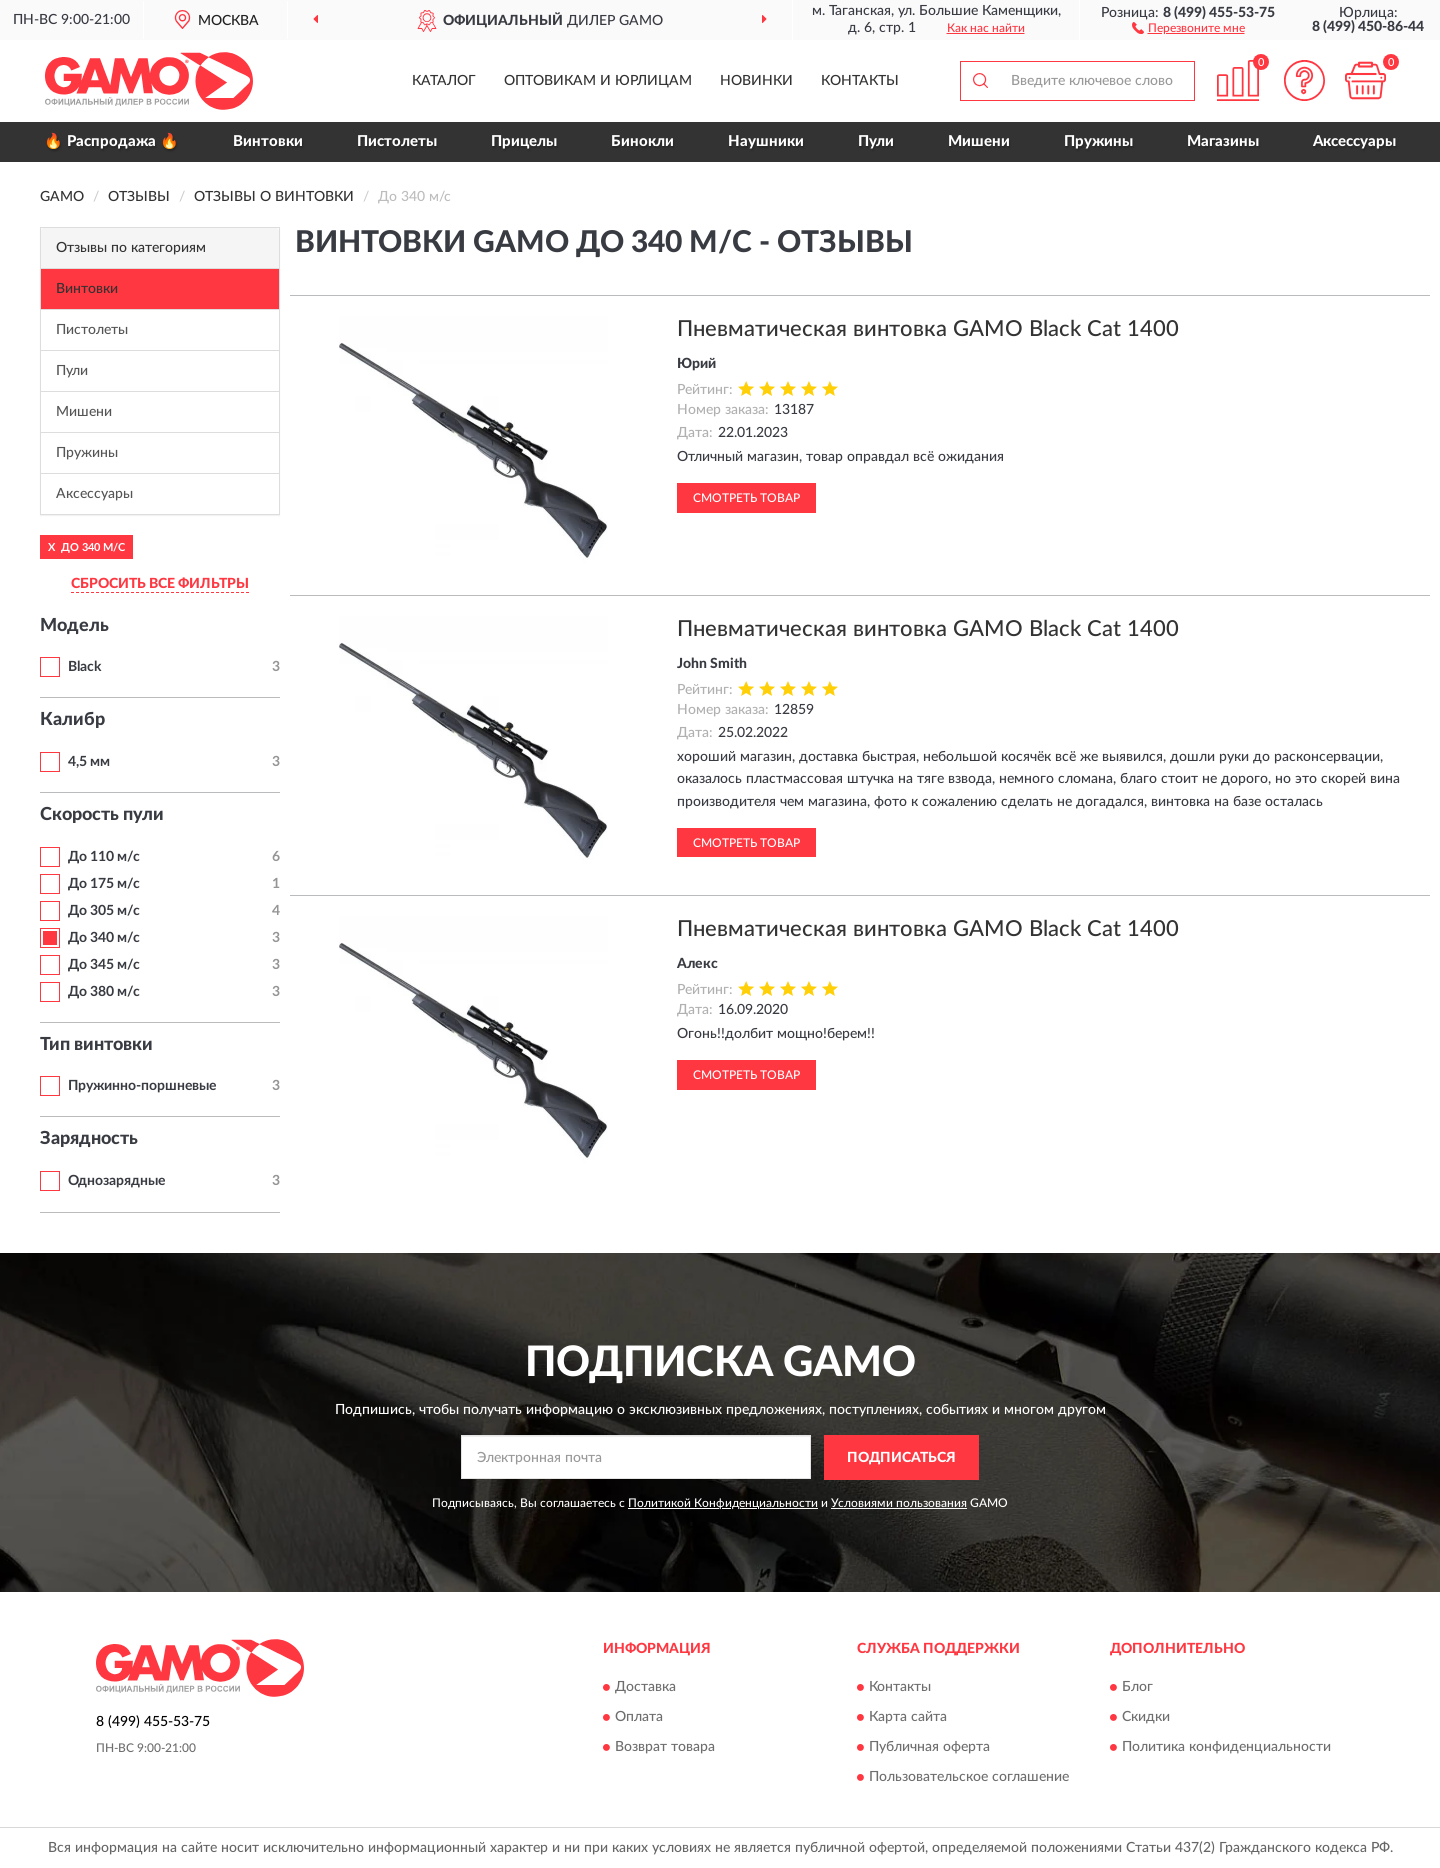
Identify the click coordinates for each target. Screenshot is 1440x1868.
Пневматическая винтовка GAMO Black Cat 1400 (928, 329)
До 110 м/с (104, 857)
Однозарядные (116, 1181)
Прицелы (524, 141)
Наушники (766, 141)
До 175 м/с (104, 884)
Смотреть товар (746, 498)
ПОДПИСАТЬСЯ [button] (901, 1458)
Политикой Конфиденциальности (723, 1503)
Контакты (860, 81)
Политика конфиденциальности (1226, 1748)
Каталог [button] (444, 81)
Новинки (756, 81)
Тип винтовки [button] (96, 1045)
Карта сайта (908, 1718)
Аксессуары (1354, 141)
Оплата (639, 1718)
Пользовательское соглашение (969, 1778)
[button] (1188, 27)
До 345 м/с (104, 965)
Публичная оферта (929, 1748)
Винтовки (268, 141)
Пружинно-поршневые (142, 1086)
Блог (1137, 1688)
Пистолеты (397, 141)
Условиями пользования (899, 1503)
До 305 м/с (104, 911)
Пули (876, 141)
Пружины (1098, 141)
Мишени (979, 141)
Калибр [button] (72, 720)
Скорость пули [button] (102, 815)
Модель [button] (74, 626)
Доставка (645, 1688)
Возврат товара (665, 1748)
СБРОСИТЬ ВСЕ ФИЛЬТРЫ (160, 584)
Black (84, 667)
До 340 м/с (104, 938)
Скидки (1146, 1718)
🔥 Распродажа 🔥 (111, 141)
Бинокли (642, 141)
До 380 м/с (104, 992)
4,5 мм (89, 762)
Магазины (1223, 141)
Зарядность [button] (89, 1139)
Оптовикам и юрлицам (598, 81)
